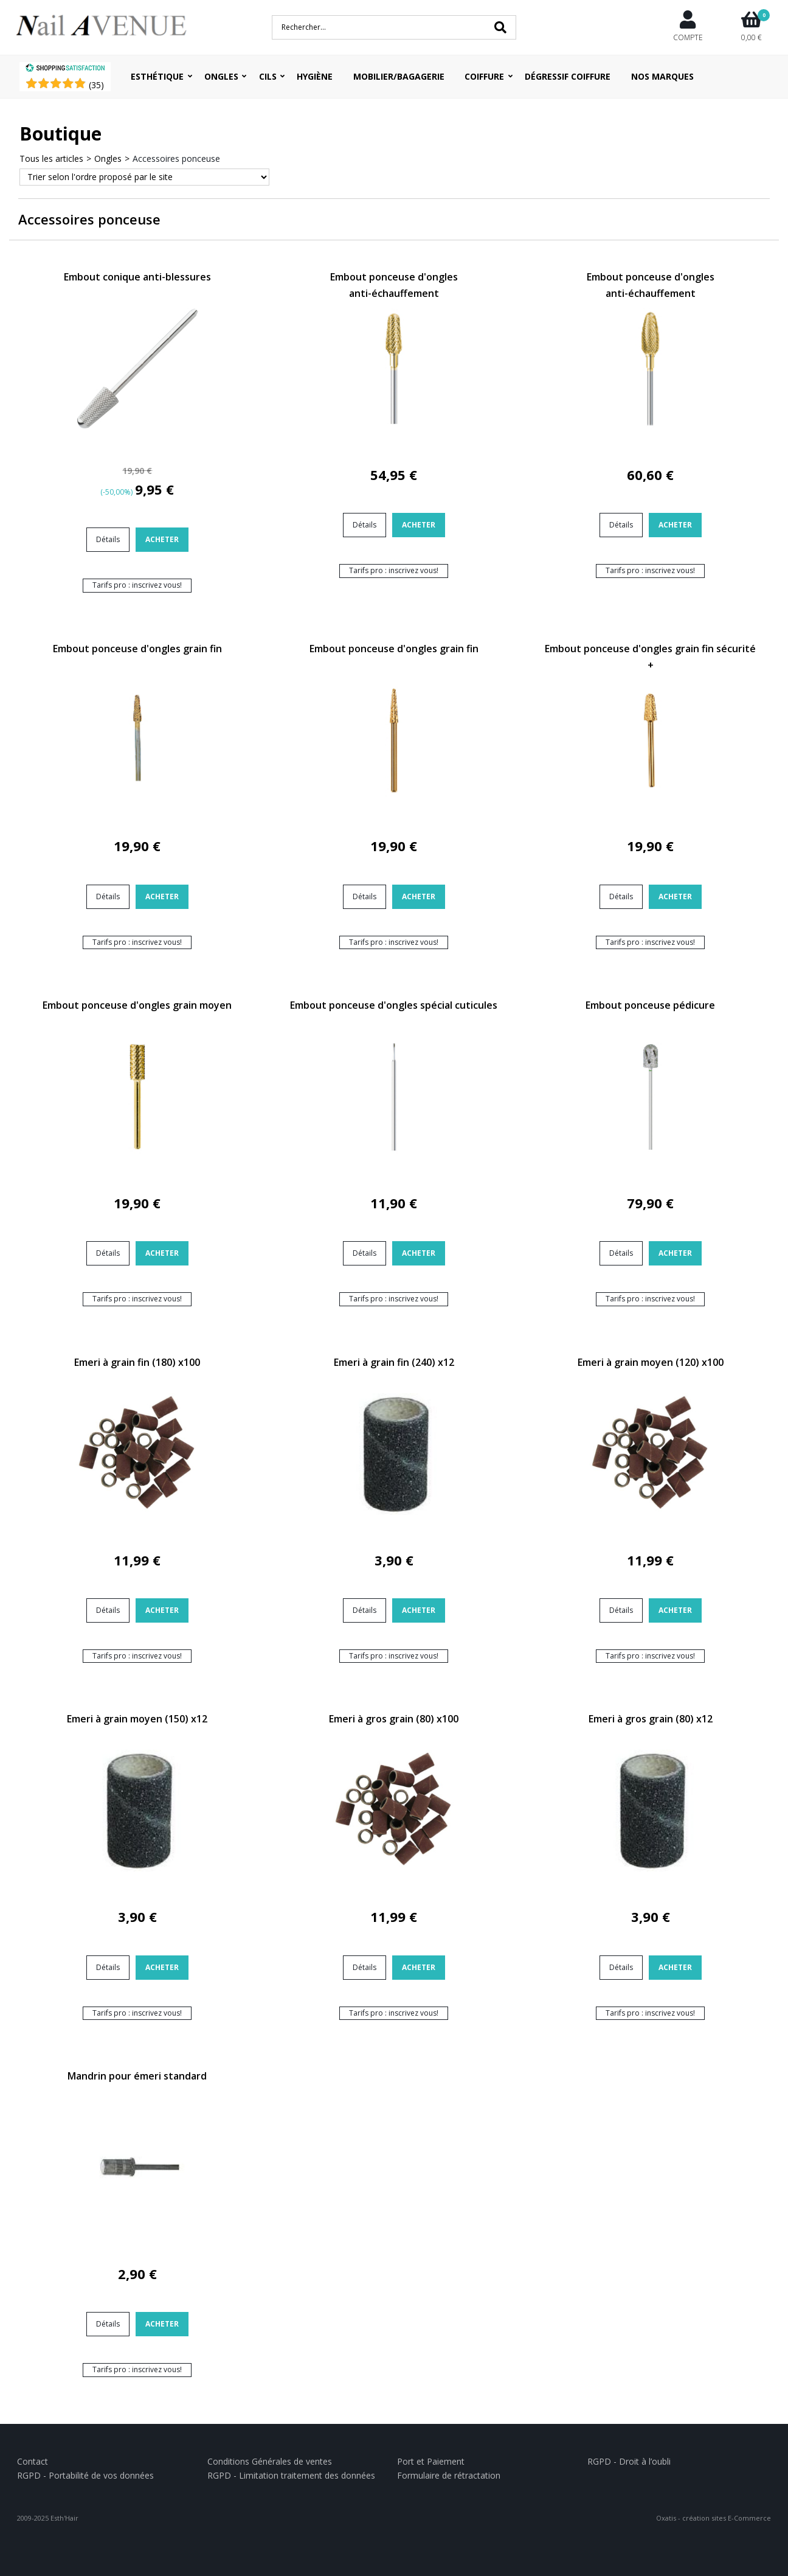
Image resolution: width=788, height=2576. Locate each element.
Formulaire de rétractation (448, 2475)
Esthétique (157, 76)
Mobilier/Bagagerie (398, 76)
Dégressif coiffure (567, 76)
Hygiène (315, 76)
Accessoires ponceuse (176, 158)
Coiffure (484, 76)
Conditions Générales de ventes (269, 2461)
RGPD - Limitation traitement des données (291, 2475)
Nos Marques (662, 76)
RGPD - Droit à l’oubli (629, 2461)
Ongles (221, 76)
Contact (32, 2461)
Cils (268, 76)
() (96, 85)
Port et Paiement (431, 2461)
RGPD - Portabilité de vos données (85, 2475)
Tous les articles (51, 158)
